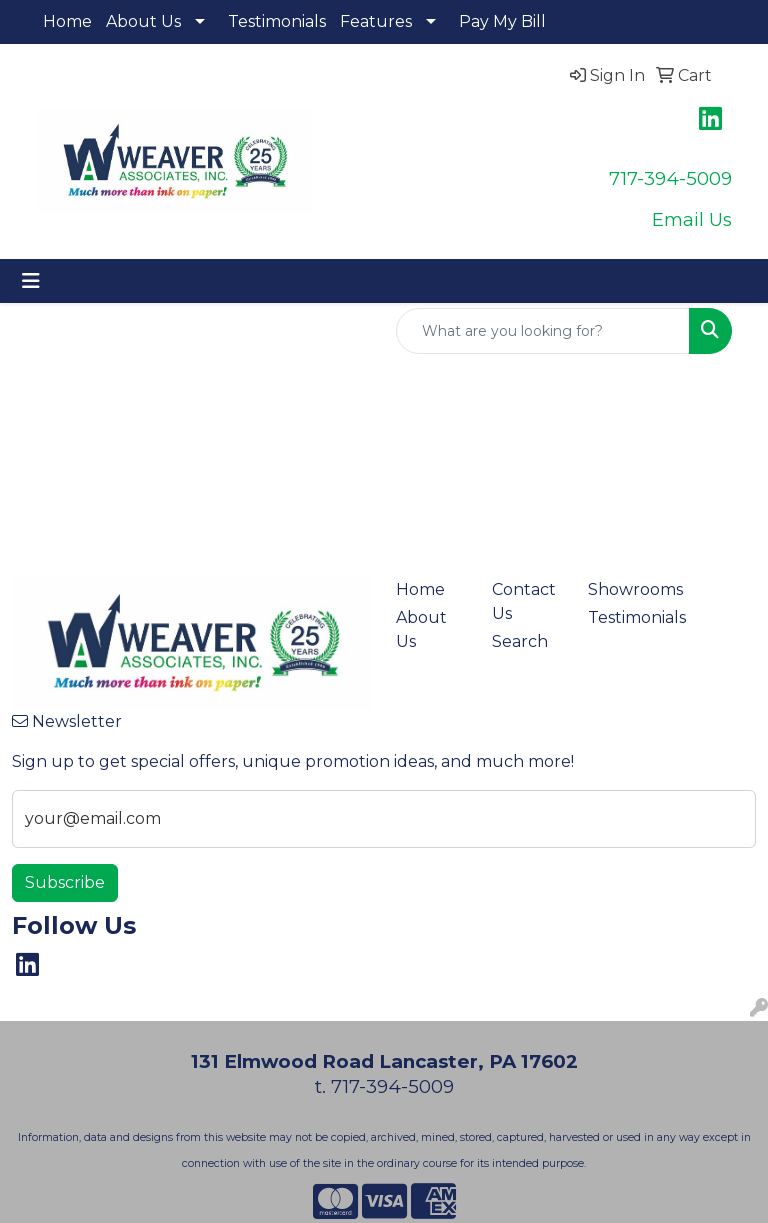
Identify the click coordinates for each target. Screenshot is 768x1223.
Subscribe (65, 882)
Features (376, 21)
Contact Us (524, 601)
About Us (143, 21)
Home (67, 21)
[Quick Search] (543, 331)
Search (520, 641)
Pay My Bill (502, 21)
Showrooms (624, 589)
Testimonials (277, 21)
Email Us (692, 219)
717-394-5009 (670, 178)
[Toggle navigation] (31, 281)
